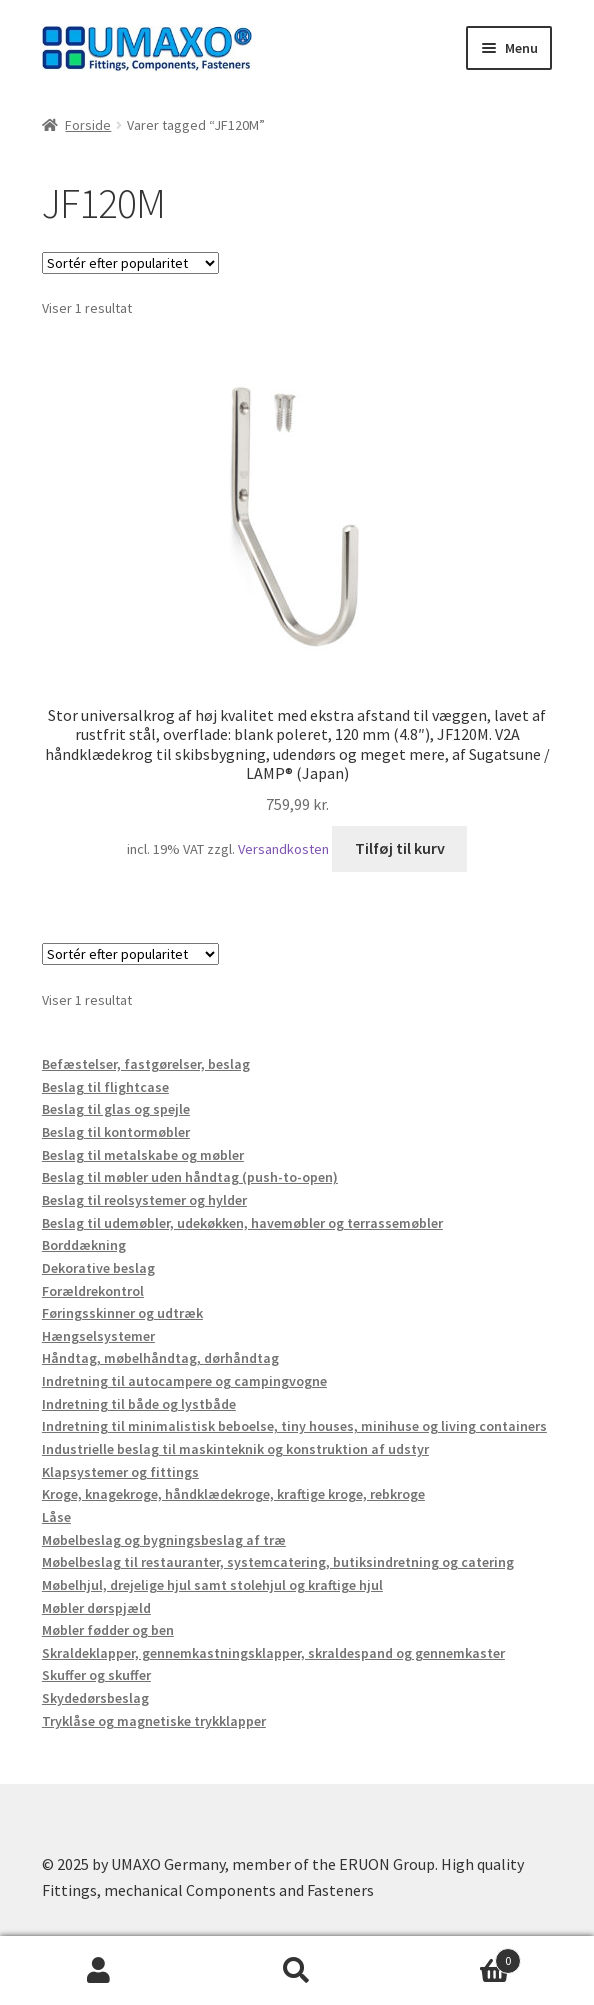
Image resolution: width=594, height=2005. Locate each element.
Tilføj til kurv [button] (400, 848)
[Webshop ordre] (130, 263)
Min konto (99, 1971)
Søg (297, 1971)
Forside (88, 125)
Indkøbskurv (458, 1956)
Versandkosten (283, 849)
